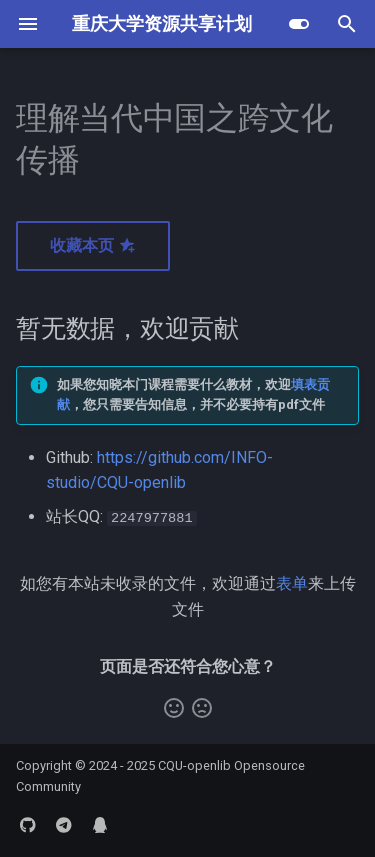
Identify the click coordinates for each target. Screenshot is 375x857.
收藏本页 (93, 245)
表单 (292, 583)
